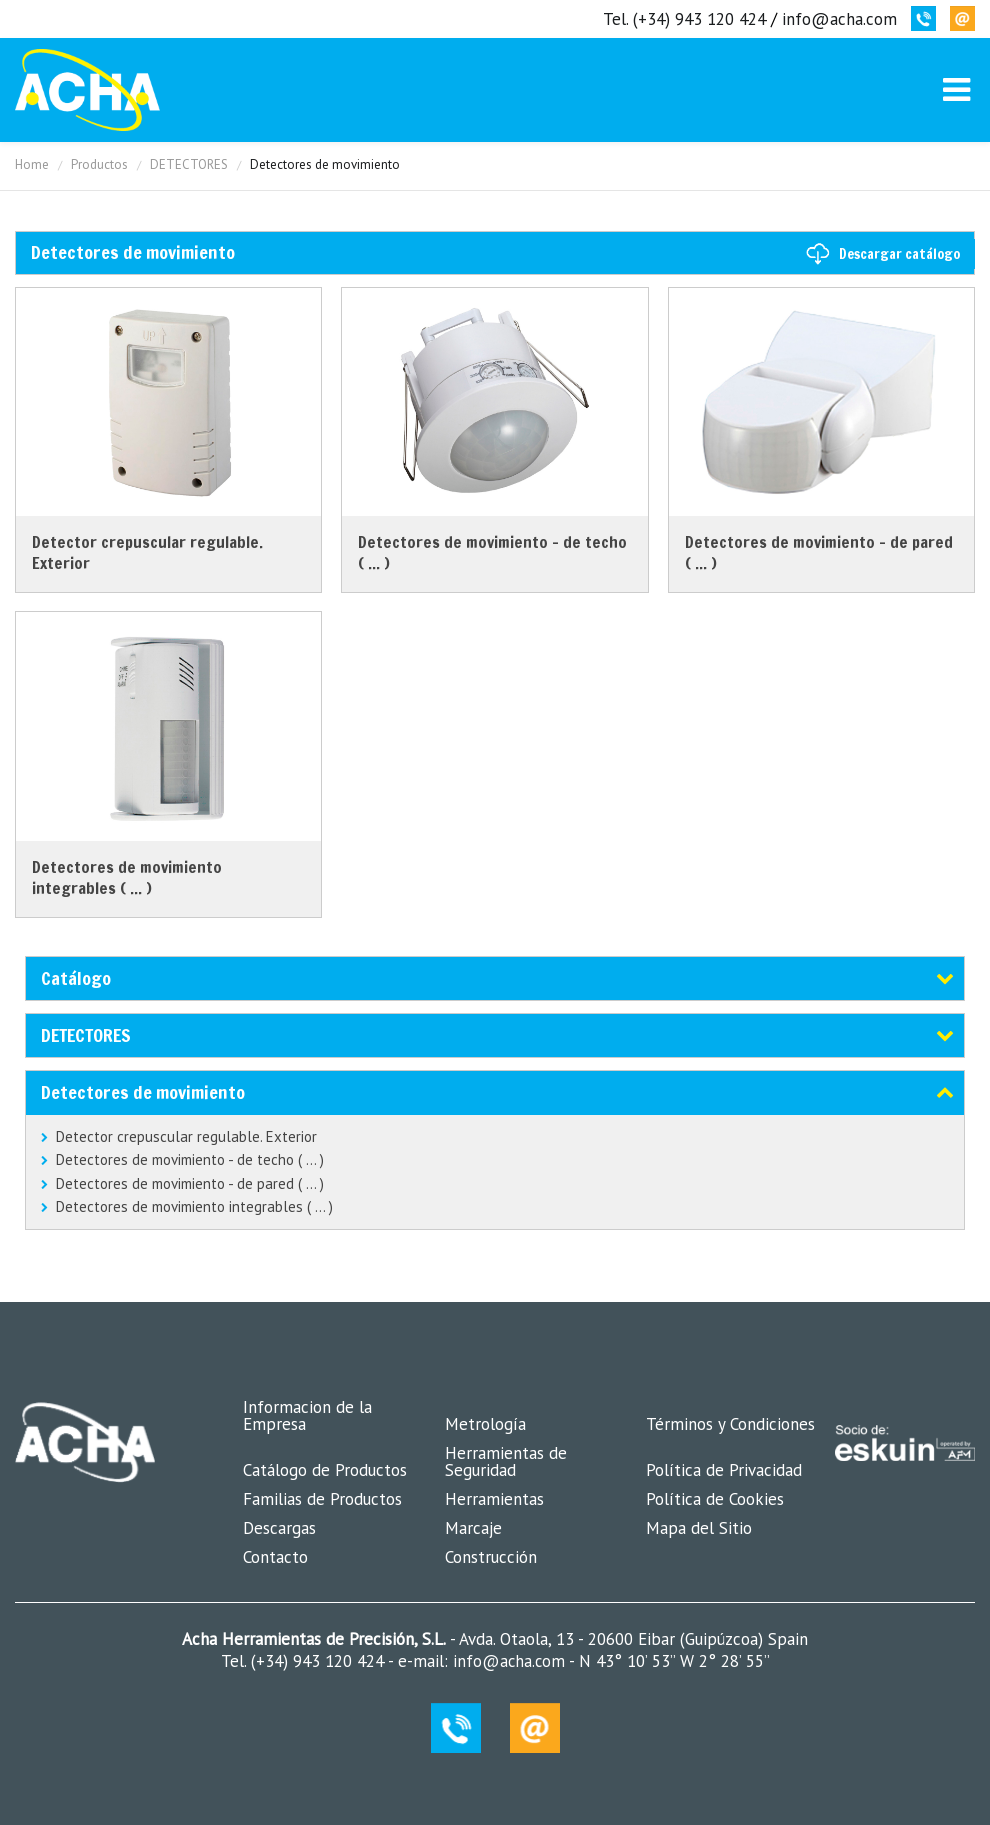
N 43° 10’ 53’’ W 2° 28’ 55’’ (671, 1661)
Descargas (279, 1528)
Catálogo (76, 978)
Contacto (275, 1557)
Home (32, 164)
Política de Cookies (715, 1499)
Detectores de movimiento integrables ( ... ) (194, 1206)
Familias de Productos (322, 1499)
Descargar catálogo (899, 254)
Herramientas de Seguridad (506, 1461)
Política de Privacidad (724, 1470)
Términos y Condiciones (730, 1424)
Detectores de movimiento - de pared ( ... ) (190, 1183)
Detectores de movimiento (143, 1092)
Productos (99, 164)
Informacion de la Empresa (307, 1415)
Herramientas (494, 1499)
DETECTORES (189, 164)
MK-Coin (87, 90)
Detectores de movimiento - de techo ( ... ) (190, 1159)
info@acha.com (839, 19)
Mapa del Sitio (699, 1528)
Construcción (491, 1557)
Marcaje (473, 1528)
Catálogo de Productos (325, 1470)
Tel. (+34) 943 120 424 (684, 19)
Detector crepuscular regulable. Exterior (186, 1136)
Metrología (485, 1424)
